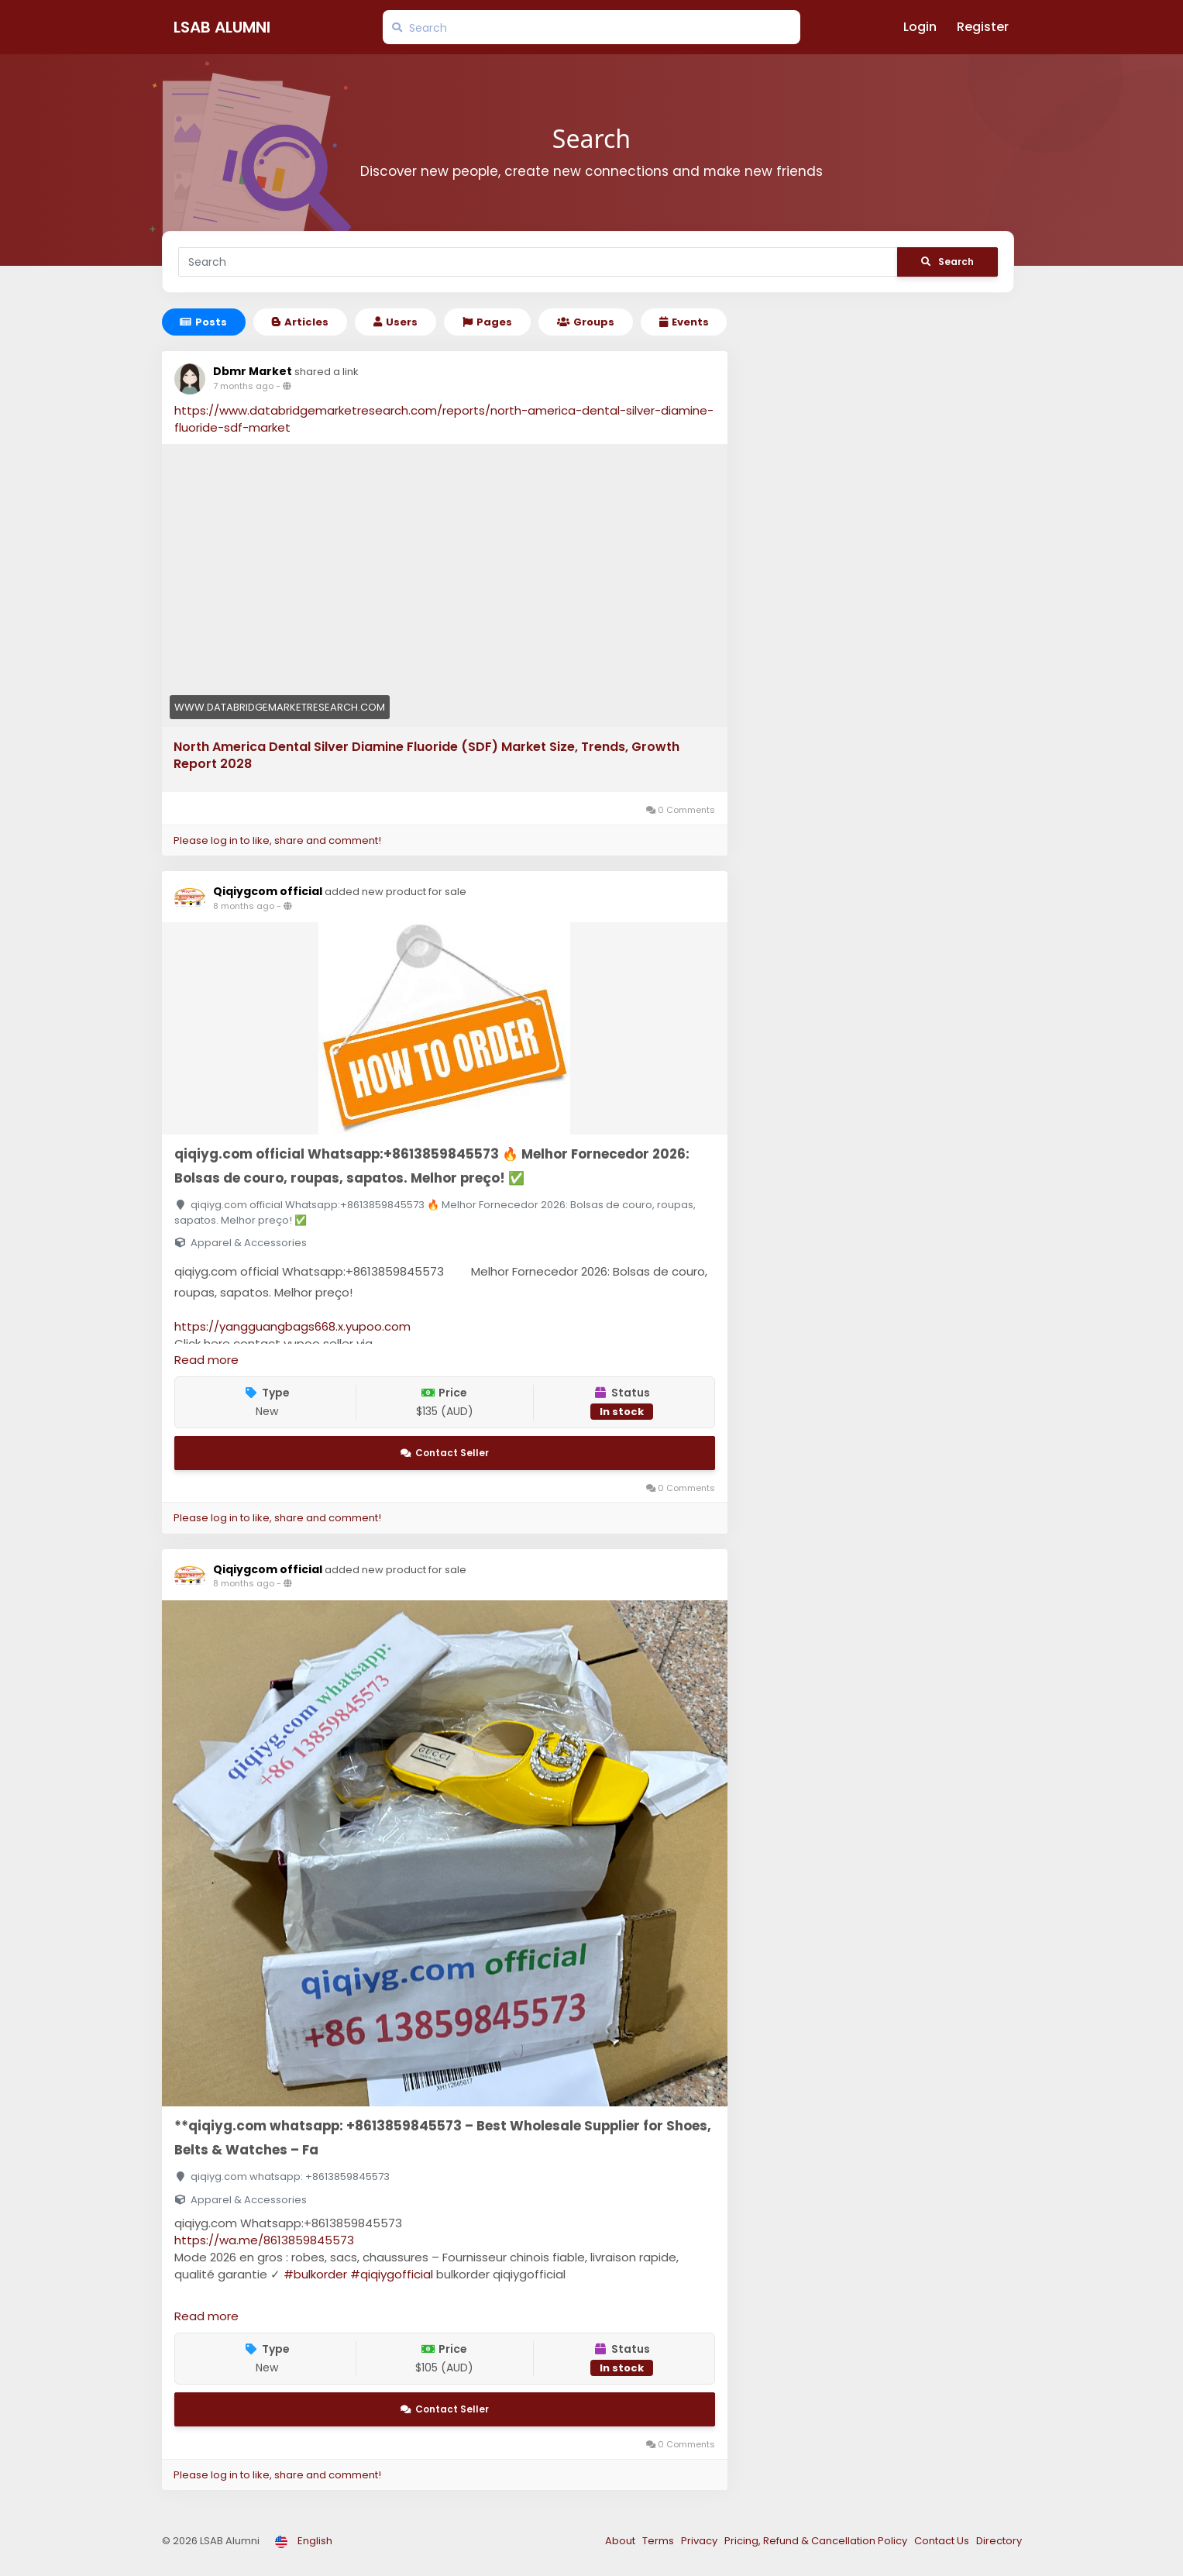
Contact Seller (445, 1452)
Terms (659, 2540)
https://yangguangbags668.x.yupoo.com (292, 1326)
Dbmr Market (252, 371)
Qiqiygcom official (269, 891)
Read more (206, 1360)
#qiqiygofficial (391, 2274)
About (621, 2540)
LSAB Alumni (222, 27)
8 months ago (243, 906)
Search (947, 261)
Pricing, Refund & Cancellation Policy (817, 2540)
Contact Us (943, 2540)
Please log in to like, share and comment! (277, 840)
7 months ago (243, 386)
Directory (999, 2540)
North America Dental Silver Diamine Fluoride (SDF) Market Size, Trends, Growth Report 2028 (426, 756)
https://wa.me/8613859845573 (264, 2240)
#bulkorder (315, 2274)
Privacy (700, 2540)
